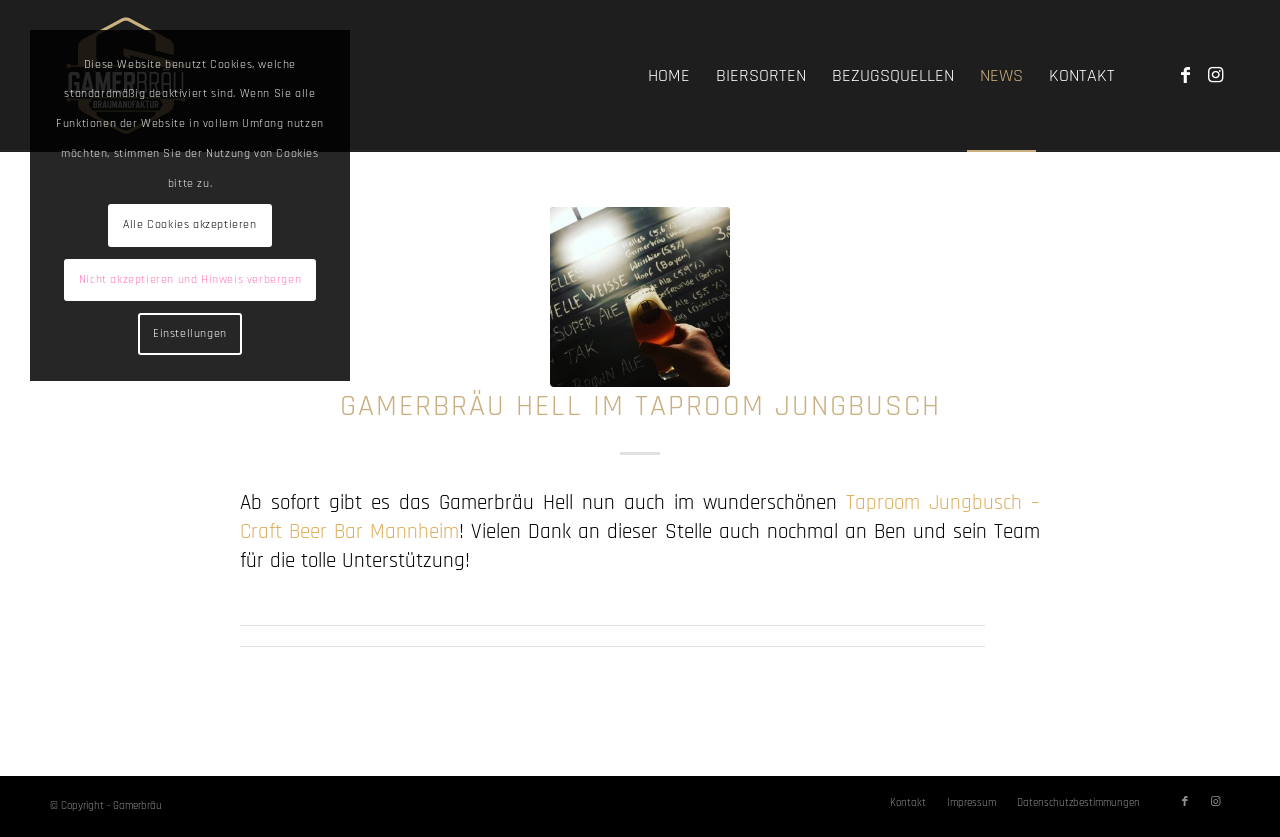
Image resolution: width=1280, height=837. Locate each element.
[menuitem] (669, 76)
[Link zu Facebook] (1185, 75)
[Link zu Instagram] (1215, 75)
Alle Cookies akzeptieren (189, 224)
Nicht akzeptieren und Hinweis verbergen (190, 279)
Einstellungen (190, 333)
